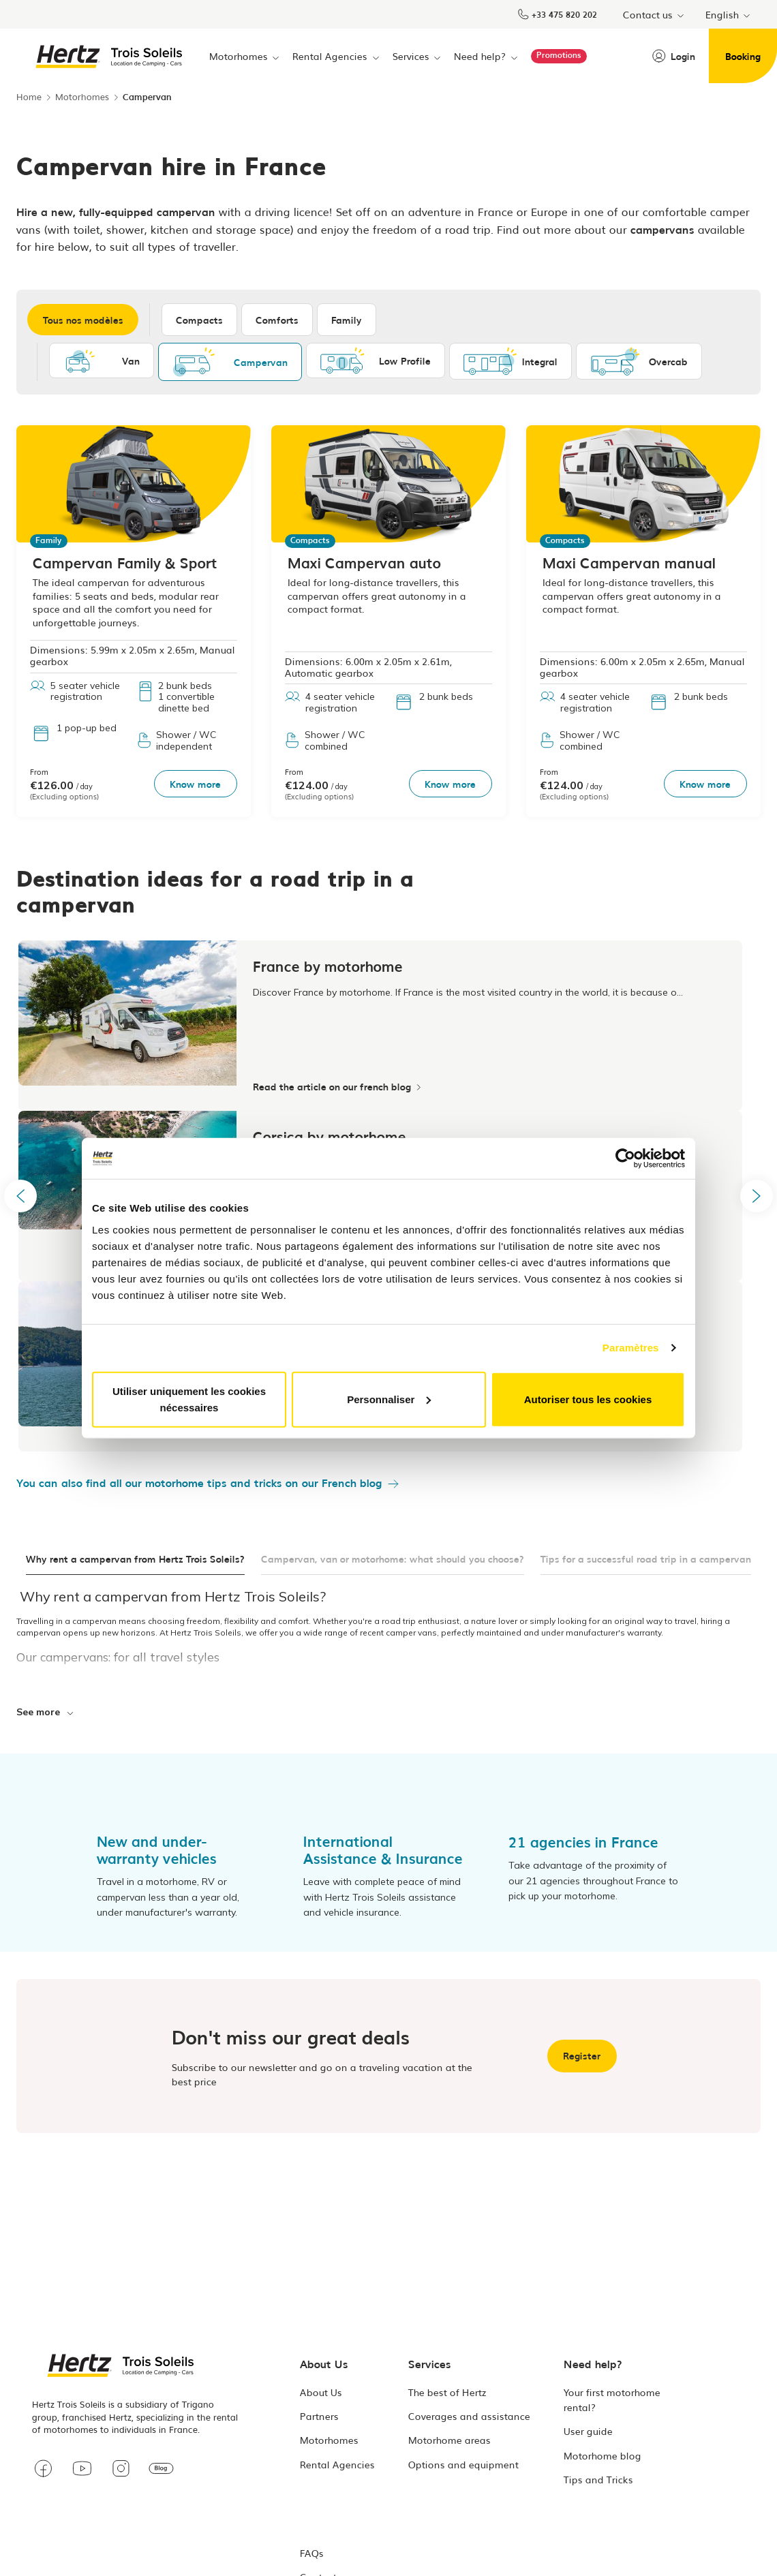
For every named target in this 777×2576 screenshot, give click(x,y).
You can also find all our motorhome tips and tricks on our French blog (199, 1482)
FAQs (312, 2553)
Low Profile (375, 360)
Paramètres (631, 1347)
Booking (743, 56)
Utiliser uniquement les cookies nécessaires (189, 1399)
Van (101, 360)
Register (581, 2055)
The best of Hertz (447, 2392)
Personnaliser (389, 1399)
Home (29, 96)
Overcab (639, 361)
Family (348, 319)
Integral (510, 361)
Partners (319, 2416)
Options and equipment (463, 2465)
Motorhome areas (449, 2441)
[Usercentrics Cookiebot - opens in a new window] (625, 1158)
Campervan (230, 362)
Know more (194, 783)
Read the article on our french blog (337, 1086)
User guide (588, 2432)
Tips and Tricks (598, 2480)
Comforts (279, 319)
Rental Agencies (337, 2465)
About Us (321, 2392)
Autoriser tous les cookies (588, 1399)
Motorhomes (82, 96)
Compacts (201, 319)
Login (673, 56)
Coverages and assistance (469, 2416)
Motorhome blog (602, 2456)
